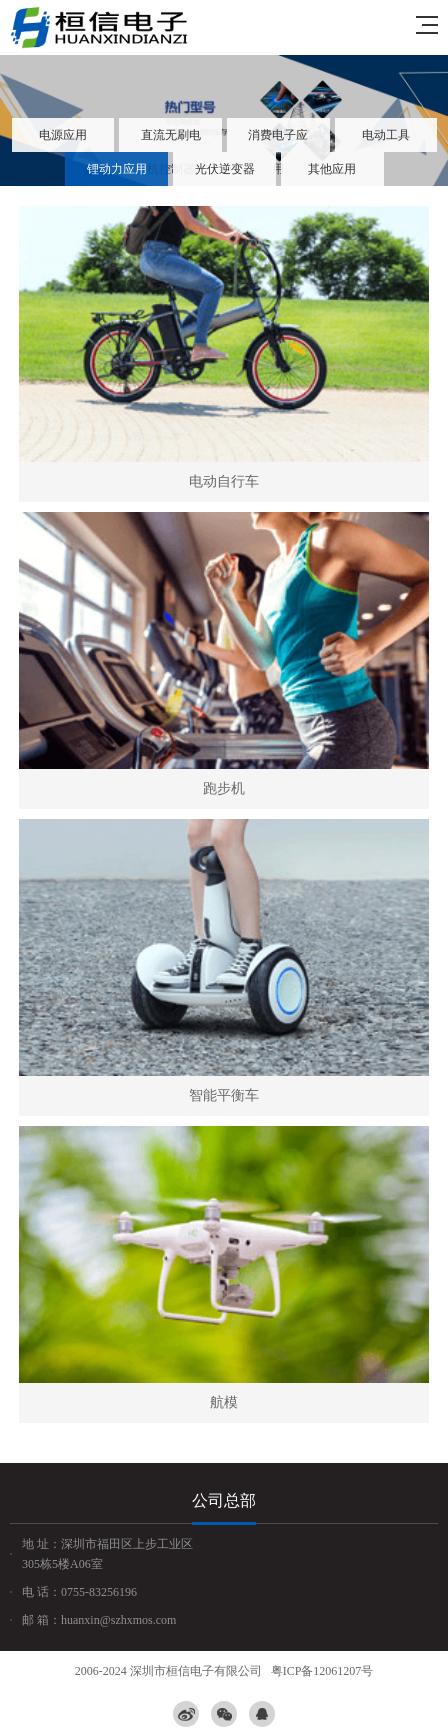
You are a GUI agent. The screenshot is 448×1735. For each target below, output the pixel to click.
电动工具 (386, 135)
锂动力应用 (117, 169)
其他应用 (332, 169)
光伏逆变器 (225, 169)
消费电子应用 (278, 140)
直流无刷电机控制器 (171, 140)
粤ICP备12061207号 (322, 1671)
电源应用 (63, 135)
